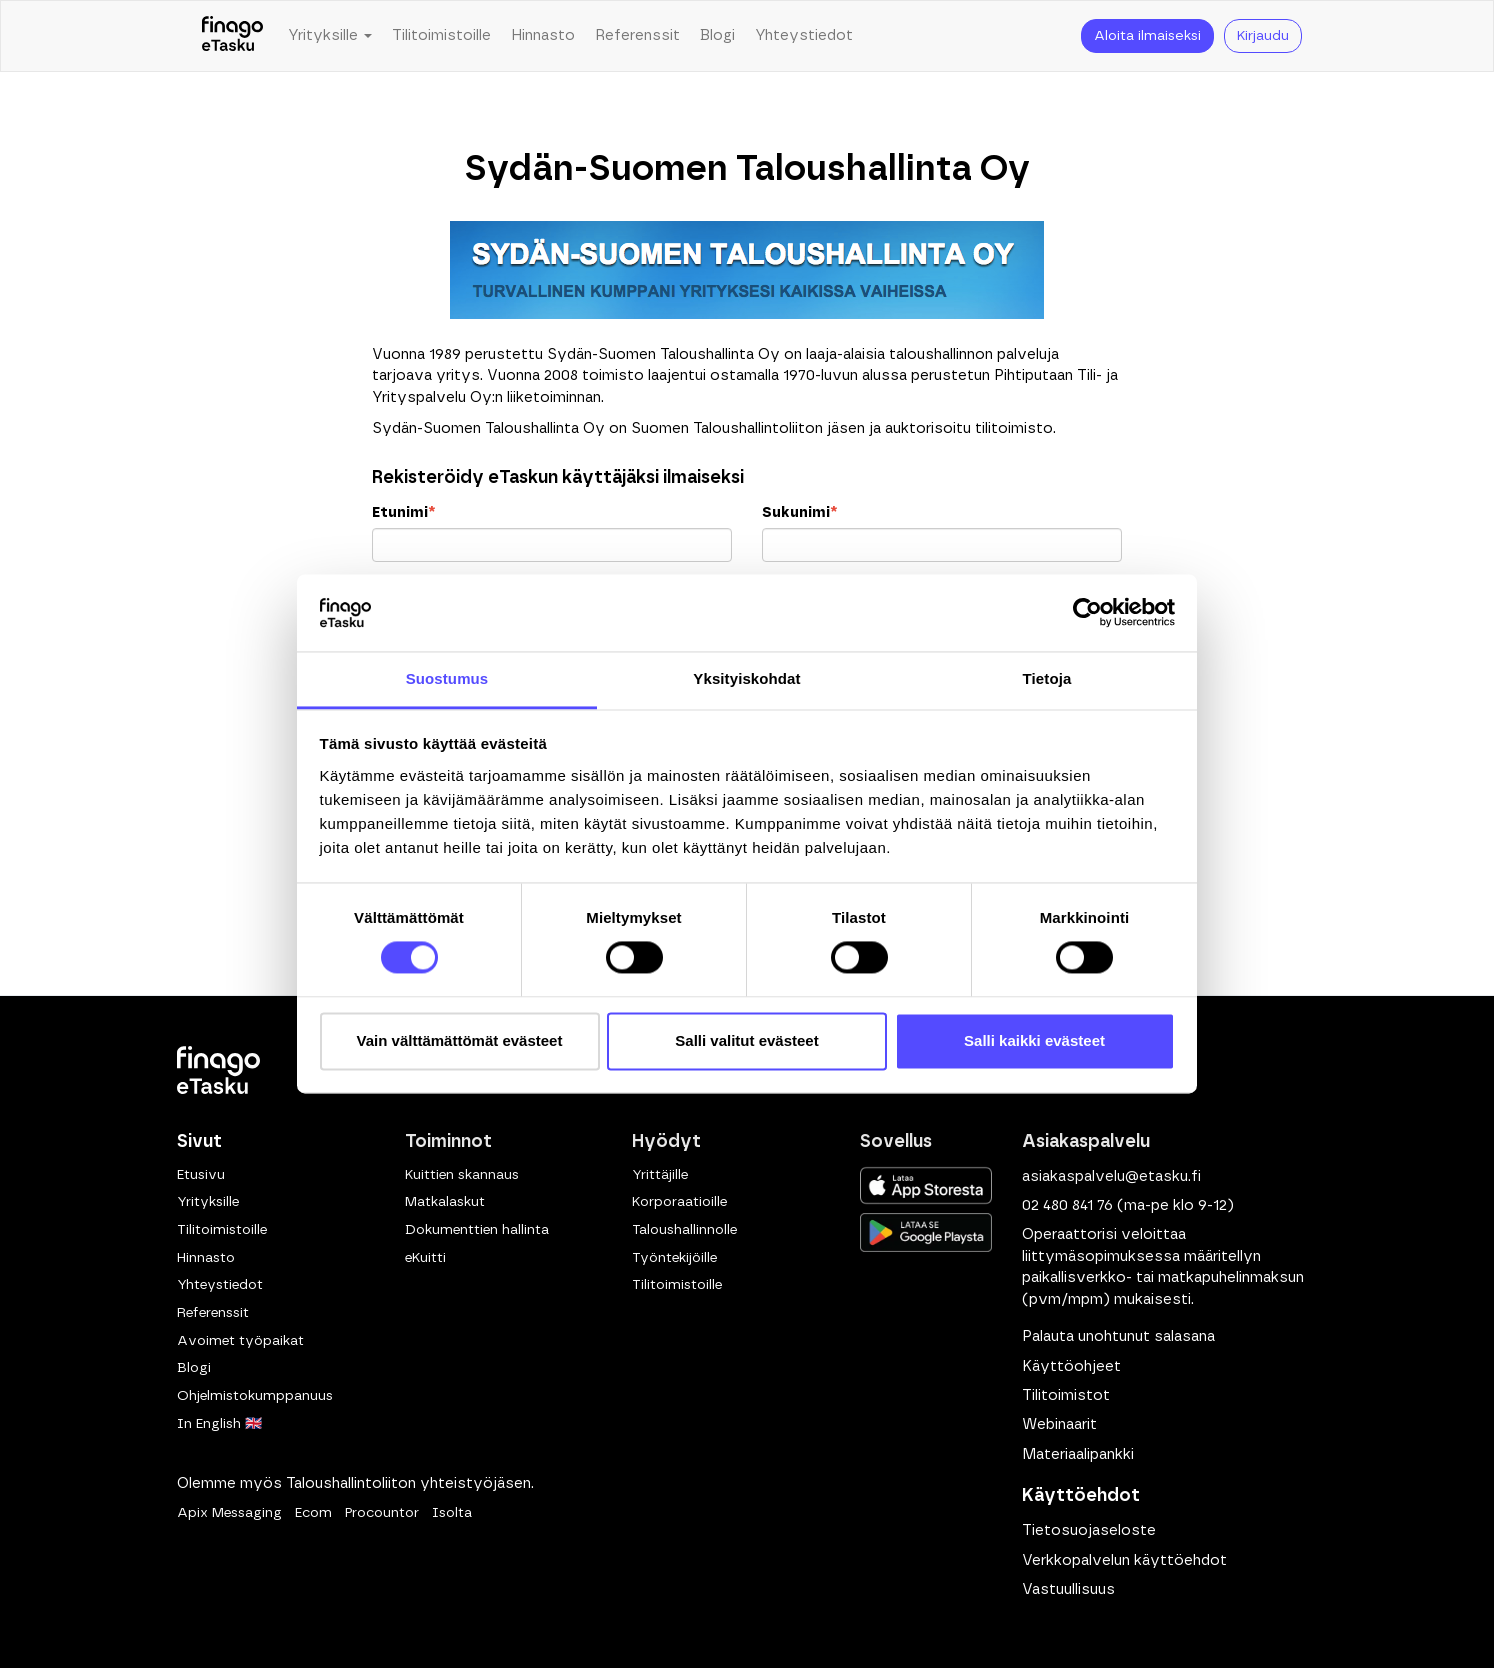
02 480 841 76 (1067, 1205)
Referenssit (637, 35)
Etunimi (403, 512)
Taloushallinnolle (684, 1230)
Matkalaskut (445, 1202)
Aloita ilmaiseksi (1147, 36)
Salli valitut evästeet (746, 1040)
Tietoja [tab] (1047, 678)
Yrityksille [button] (330, 35)
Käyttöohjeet (1071, 1366)
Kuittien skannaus (462, 1175)
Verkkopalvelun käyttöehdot (1124, 1560)
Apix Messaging (229, 1513)
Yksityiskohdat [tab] (746, 678)
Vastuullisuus (1068, 1589)
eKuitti (425, 1258)
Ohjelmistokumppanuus (255, 1396)
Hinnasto (543, 35)
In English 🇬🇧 (219, 1424)
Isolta (452, 1513)
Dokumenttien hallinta (477, 1230)
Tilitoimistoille (441, 35)
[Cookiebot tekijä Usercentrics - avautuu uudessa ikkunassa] (1087, 613)
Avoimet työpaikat (240, 1341)
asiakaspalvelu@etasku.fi (1111, 1176)
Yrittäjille (660, 1175)
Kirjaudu (1263, 36)
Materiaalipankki (1078, 1454)
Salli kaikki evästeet (1034, 1040)
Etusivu (201, 1175)
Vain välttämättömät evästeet (460, 1040)
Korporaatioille (679, 1202)
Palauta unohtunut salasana (1118, 1336)
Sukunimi (799, 512)
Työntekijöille (674, 1258)
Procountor (382, 1513)
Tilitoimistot (1066, 1395)
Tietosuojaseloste (1089, 1530)
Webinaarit (1059, 1424)
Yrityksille (208, 1202)
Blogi (717, 35)
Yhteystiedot (804, 35)
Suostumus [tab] (447, 678)
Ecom (313, 1513)
